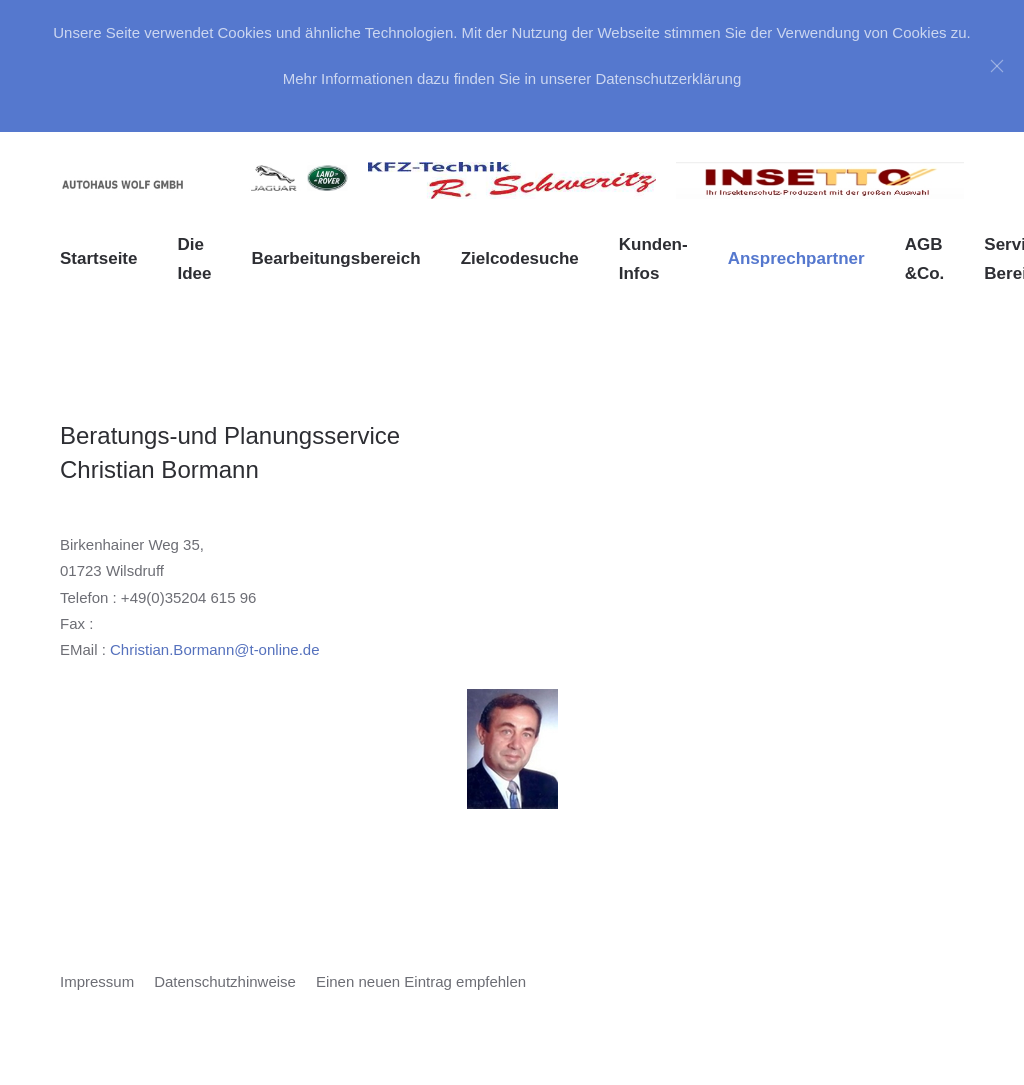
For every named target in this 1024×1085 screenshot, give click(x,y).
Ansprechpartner (796, 258)
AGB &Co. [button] (925, 259)
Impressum (97, 981)
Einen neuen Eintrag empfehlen (421, 981)
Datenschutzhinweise (225, 981)
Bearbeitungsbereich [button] (336, 258)
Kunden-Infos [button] (653, 259)
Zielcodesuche (520, 258)
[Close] (997, 66)
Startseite (98, 258)
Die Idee (194, 259)
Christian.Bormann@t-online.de (215, 649)
